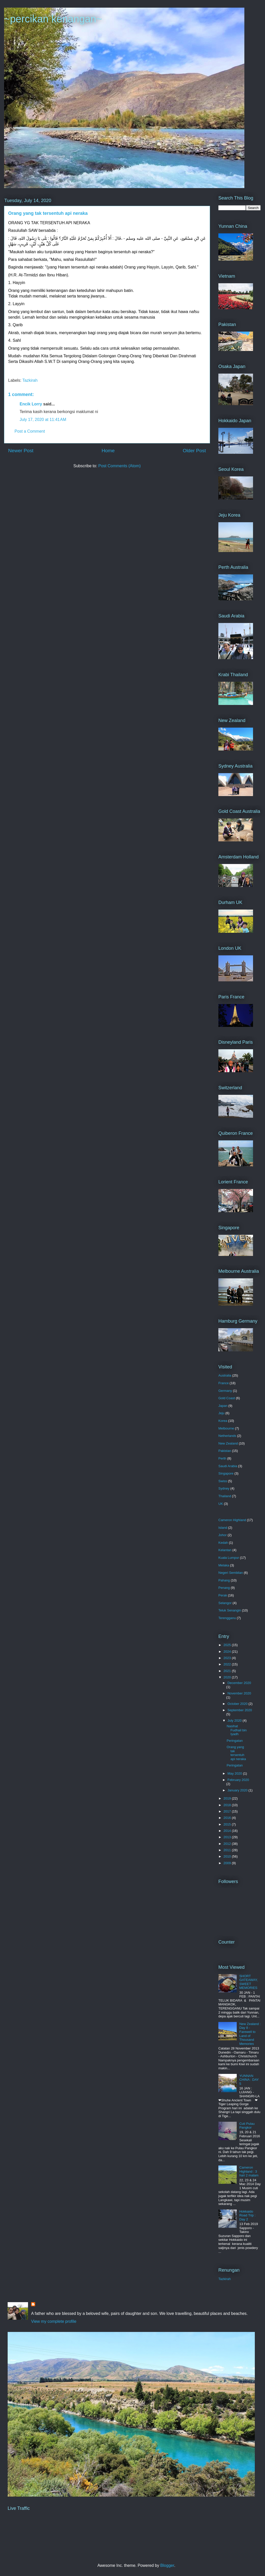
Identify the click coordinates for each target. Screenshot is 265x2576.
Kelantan (224, 1550)
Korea (222, 1421)
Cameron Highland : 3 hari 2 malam (248, 2171)
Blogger (167, 2565)
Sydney (223, 1488)
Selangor (225, 1603)
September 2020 (240, 1710)
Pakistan (224, 1451)
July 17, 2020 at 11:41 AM (43, 419)
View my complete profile (53, 2321)
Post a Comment (30, 431)
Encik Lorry (31, 404)
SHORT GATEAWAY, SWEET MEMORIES (248, 1982)
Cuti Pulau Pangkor (247, 2126)
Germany (225, 1391)
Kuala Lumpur (228, 1558)
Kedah (223, 1543)
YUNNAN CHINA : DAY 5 (249, 2080)
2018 (227, 1805)
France (223, 1383)
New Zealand (228, 1443)
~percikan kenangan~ (53, 18)
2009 (227, 1863)
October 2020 (238, 1704)
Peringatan (235, 1741)
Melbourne (226, 1428)
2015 (227, 1824)
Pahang (224, 1580)
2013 (227, 1837)
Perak (222, 1595)
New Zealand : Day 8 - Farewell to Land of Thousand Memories (250, 2034)
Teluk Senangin (229, 1610)
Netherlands (227, 1436)
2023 (227, 1658)
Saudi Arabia (227, 1466)
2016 (227, 1818)
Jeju (221, 1413)
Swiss (222, 1481)
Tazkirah (30, 380)
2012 (227, 1844)
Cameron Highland (232, 1520)
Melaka (223, 1565)
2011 (227, 1850)
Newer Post (20, 450)
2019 (227, 1798)
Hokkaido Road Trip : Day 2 (247, 2215)
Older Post (194, 450)
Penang (224, 1588)
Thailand (224, 1496)
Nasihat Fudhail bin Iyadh (237, 1730)
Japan (222, 1406)
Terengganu (227, 1618)
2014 (227, 1831)
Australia (224, 1375)
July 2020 (235, 1720)
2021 (227, 1671)
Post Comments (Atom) (119, 466)
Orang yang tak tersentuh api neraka (236, 1753)
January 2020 (238, 1790)
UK (220, 1504)
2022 (227, 1664)
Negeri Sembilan (230, 1573)
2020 (227, 1677)
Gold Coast (226, 1398)
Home (108, 450)
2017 (227, 1811)
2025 (227, 1645)
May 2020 (235, 1773)
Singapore (225, 1473)
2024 (227, 1651)
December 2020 (239, 1683)
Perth (222, 1458)
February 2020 (238, 1780)
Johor (222, 1535)
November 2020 (239, 1693)
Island (222, 1528)
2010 (227, 1856)
